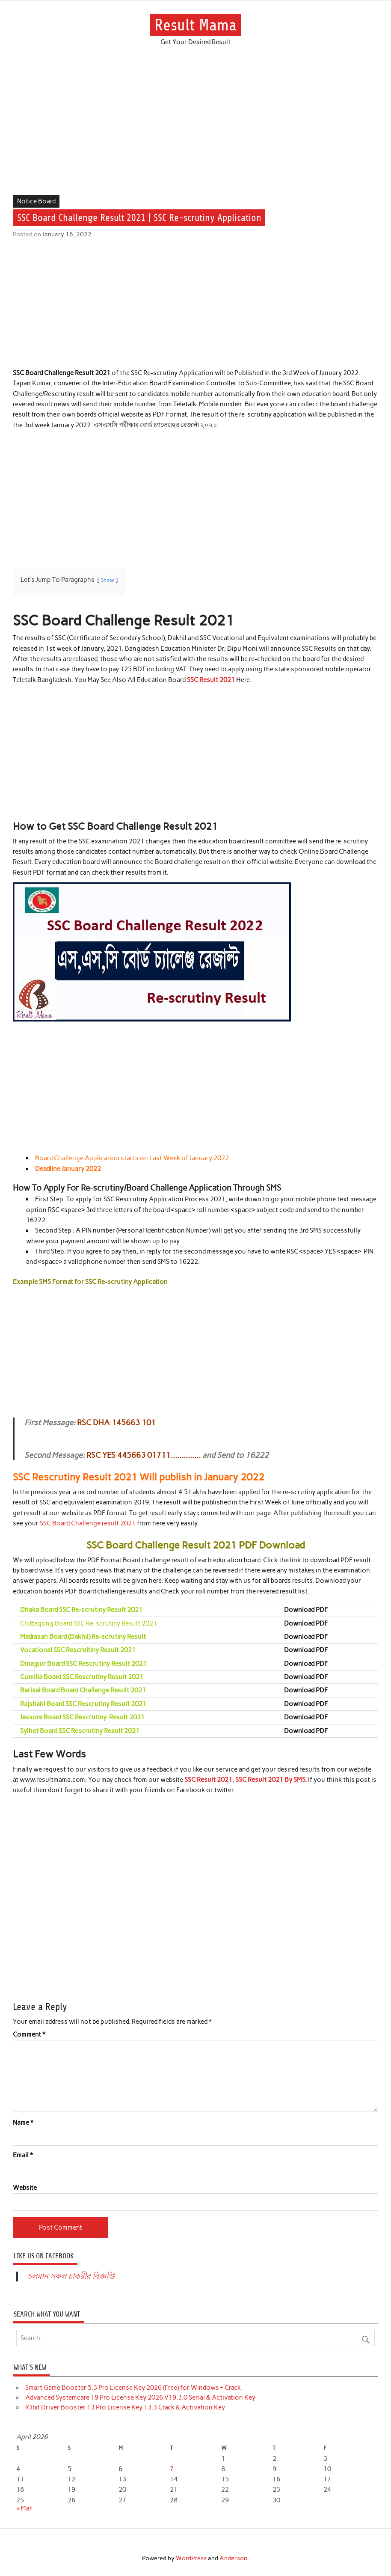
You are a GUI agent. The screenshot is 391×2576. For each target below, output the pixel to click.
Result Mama (195, 24)
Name (23, 2123)
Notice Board (36, 201)
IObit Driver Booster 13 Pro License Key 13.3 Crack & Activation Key (125, 2407)
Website (25, 2188)
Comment (29, 2034)
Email (23, 2155)
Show (107, 580)
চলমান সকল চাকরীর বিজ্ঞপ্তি (71, 2276)
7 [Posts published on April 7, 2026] (172, 2469)
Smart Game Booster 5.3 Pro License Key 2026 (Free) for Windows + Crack (133, 2387)
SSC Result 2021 (211, 680)
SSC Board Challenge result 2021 (88, 1523)
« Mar (24, 2508)
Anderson (233, 2558)
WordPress (191, 2558)
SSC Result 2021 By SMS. (271, 1780)
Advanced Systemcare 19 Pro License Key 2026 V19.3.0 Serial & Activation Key (140, 2397)
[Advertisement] (195, 131)
